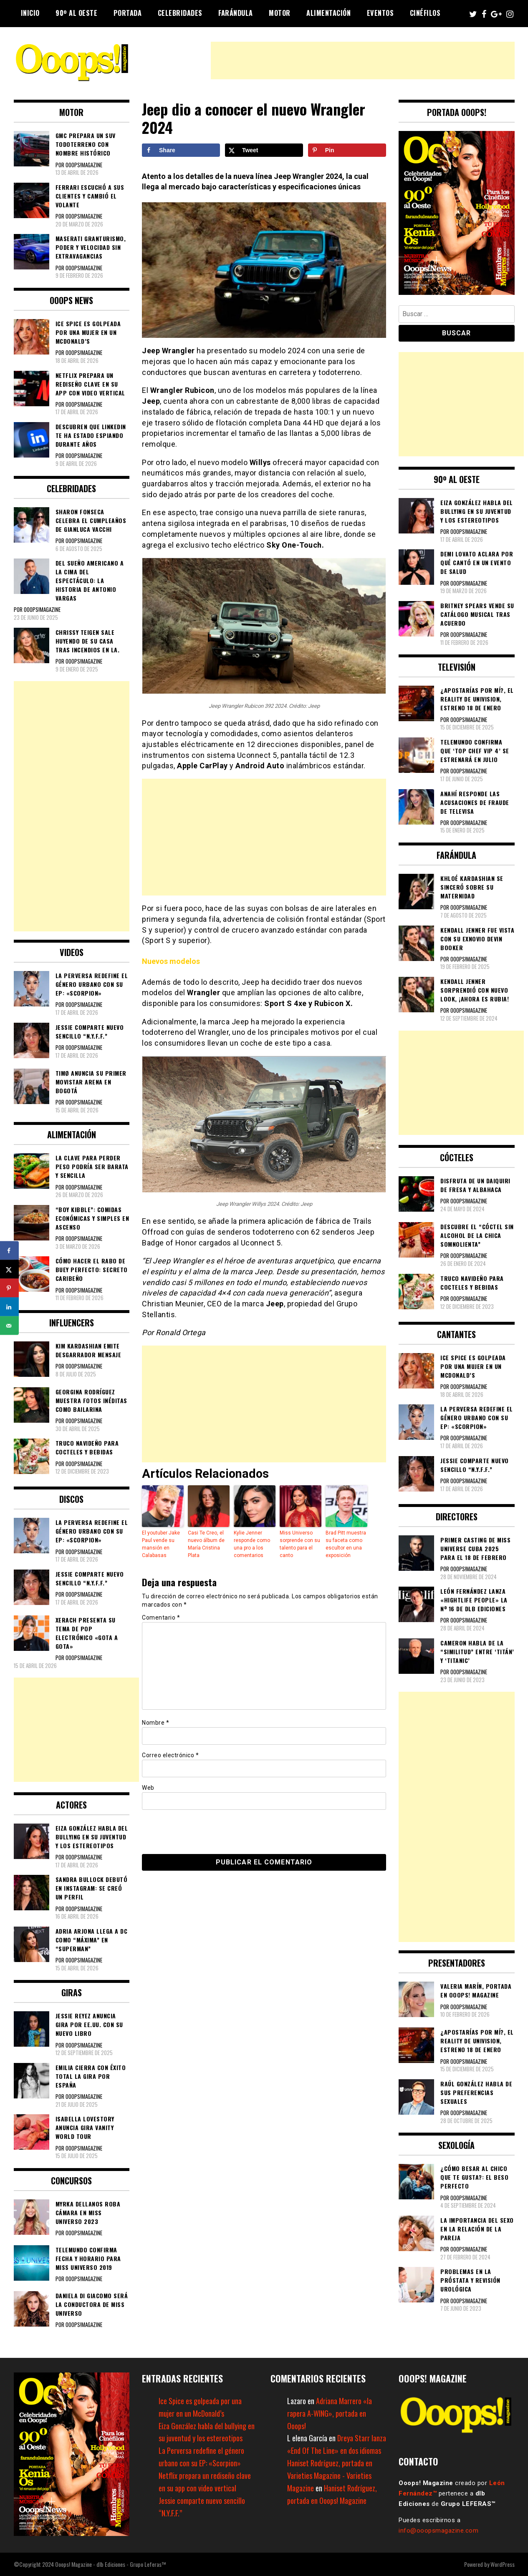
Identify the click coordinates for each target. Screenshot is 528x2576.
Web (148, 1787)
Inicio (30, 13)
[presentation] (199, 1831)
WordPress (502, 2564)
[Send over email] (9, 1325)
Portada (128, 13)
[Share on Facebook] (181, 150)
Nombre (155, 1722)
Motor (280, 13)
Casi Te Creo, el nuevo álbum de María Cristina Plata (206, 1544)
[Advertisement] (363, 60)
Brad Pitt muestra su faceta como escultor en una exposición (346, 1544)
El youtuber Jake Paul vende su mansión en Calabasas (161, 1544)
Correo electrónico (170, 1755)
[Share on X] (264, 150)
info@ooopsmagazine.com (438, 2530)
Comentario (161, 1617)
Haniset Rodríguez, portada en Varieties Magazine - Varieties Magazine (329, 2475)
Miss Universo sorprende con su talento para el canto (300, 1544)
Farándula (235, 13)
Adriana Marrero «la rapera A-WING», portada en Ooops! (329, 2413)
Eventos (380, 13)
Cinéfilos (425, 13)
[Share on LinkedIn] (9, 1307)
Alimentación (328, 13)
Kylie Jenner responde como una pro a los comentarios (252, 1544)
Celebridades (180, 13)
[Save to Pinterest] (347, 150)
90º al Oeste (76, 13)
